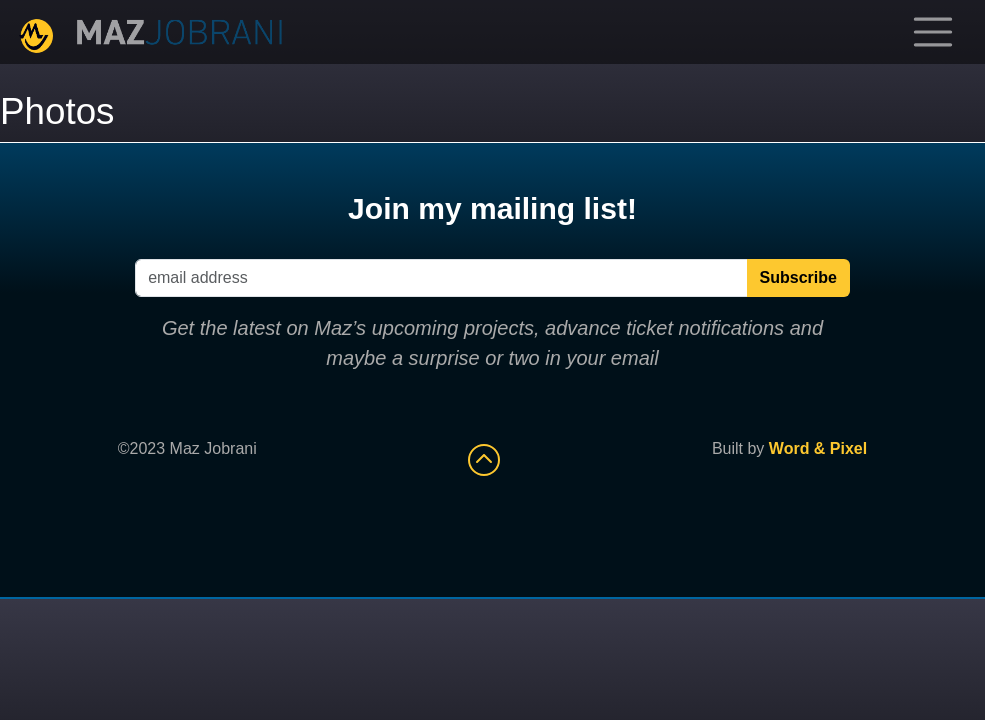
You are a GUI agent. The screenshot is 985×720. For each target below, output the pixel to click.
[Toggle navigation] (933, 32)
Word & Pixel (818, 448)
